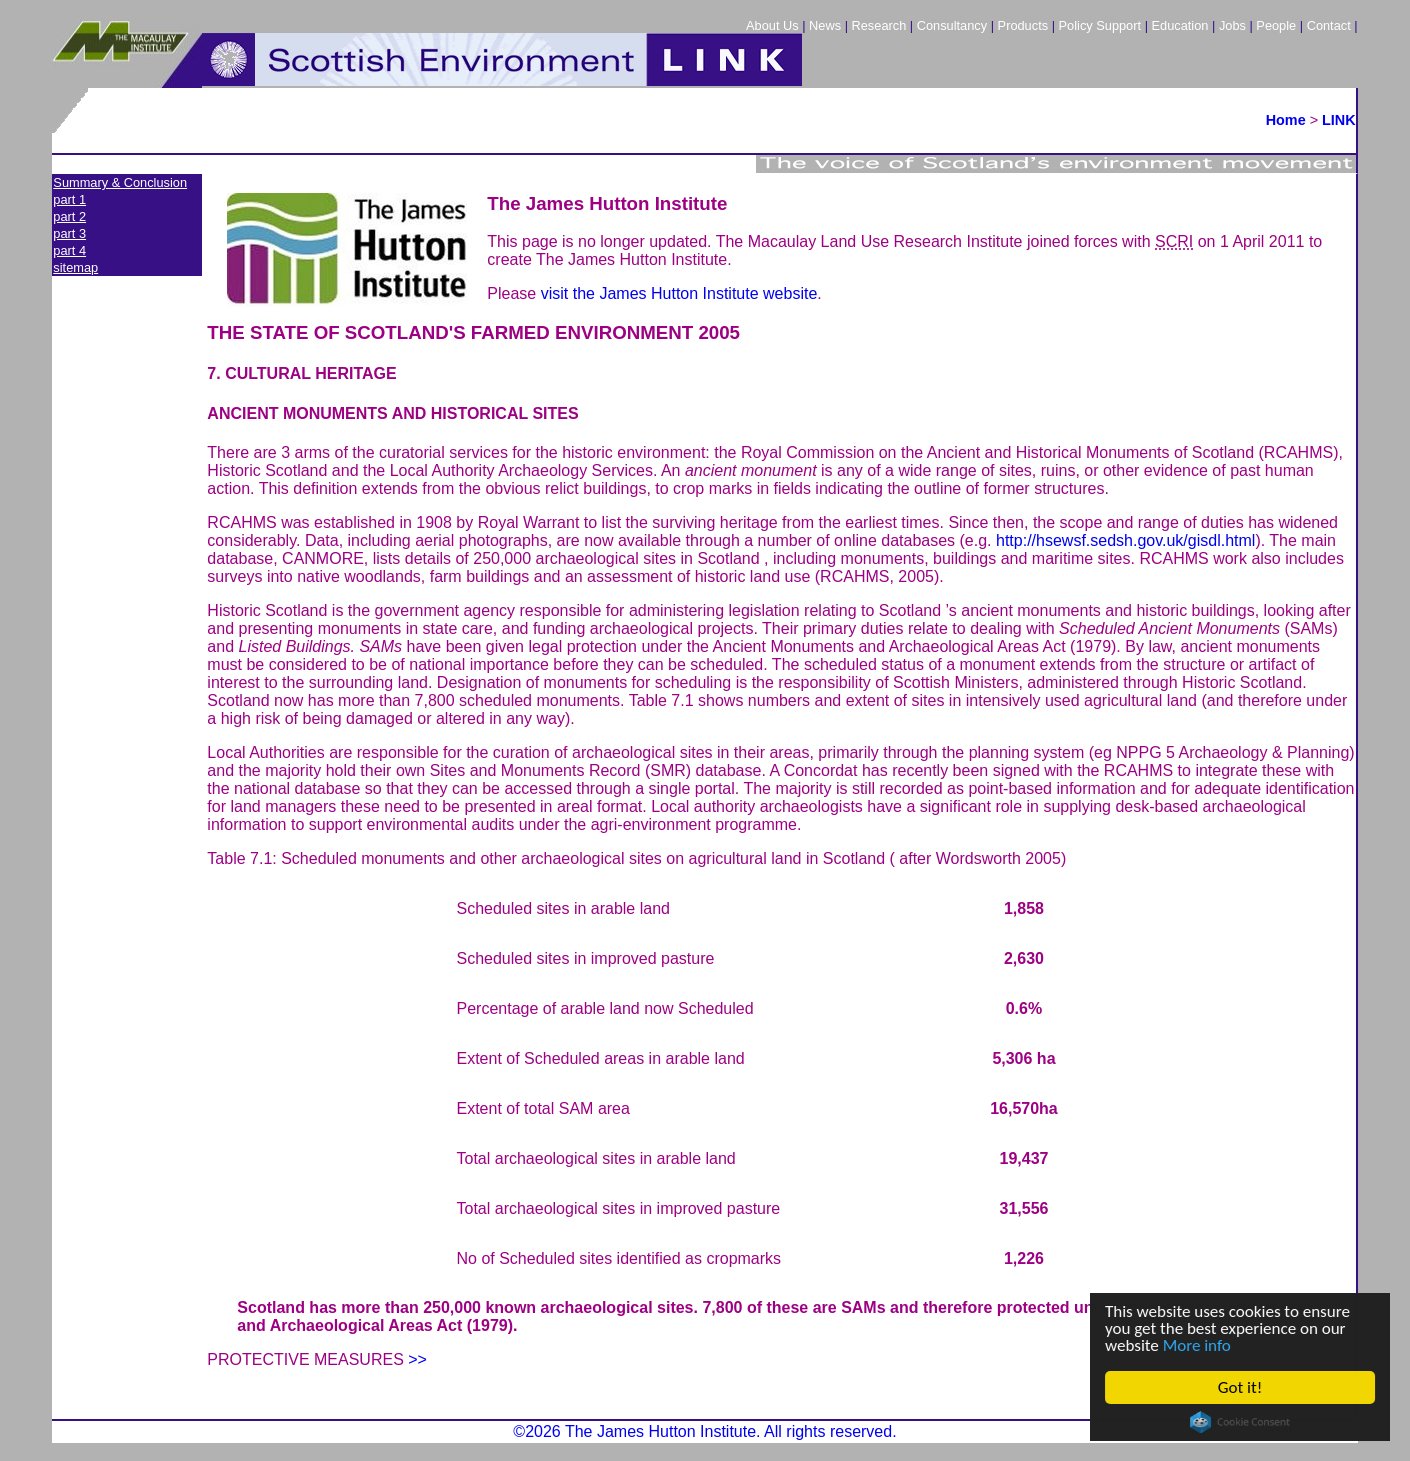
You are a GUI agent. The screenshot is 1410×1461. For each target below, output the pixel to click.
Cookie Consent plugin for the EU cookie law (1240, 1422)
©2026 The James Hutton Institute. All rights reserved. (704, 1431)
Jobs (1232, 25)
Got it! (1240, 1387)
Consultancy (952, 25)
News (825, 25)
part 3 (69, 233)
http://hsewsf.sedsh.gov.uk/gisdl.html (1125, 540)
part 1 (69, 199)
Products (1023, 25)
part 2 (69, 216)
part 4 (69, 250)
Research (879, 25)
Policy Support (1100, 25)
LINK (1339, 120)
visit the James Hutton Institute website (679, 293)
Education (1180, 25)
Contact (1329, 25)
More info (1197, 1345)
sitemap (75, 267)
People (1276, 25)
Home (1286, 120)
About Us (772, 25)
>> (417, 1359)
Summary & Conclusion (120, 182)
